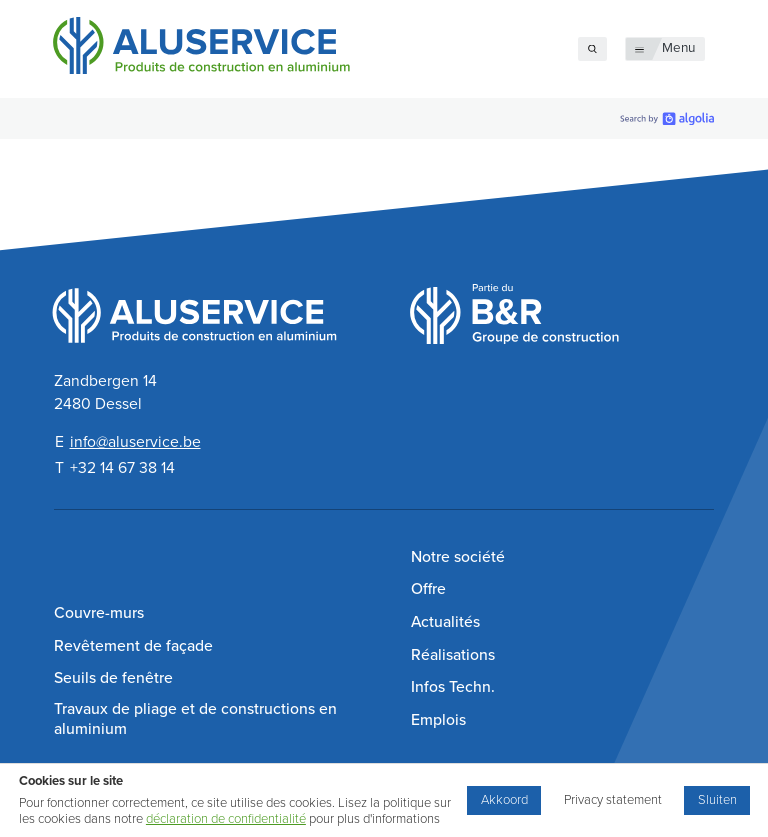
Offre (428, 589)
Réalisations (453, 655)
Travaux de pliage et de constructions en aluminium (195, 719)
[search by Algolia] (667, 119)
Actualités (445, 622)
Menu (678, 48)
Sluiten (717, 800)
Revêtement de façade (133, 646)
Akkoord (504, 800)
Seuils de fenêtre (113, 678)
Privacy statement (613, 800)
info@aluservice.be (135, 442)
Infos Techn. (453, 687)
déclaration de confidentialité (226, 819)
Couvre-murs (99, 613)
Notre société (458, 557)
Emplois (438, 720)
